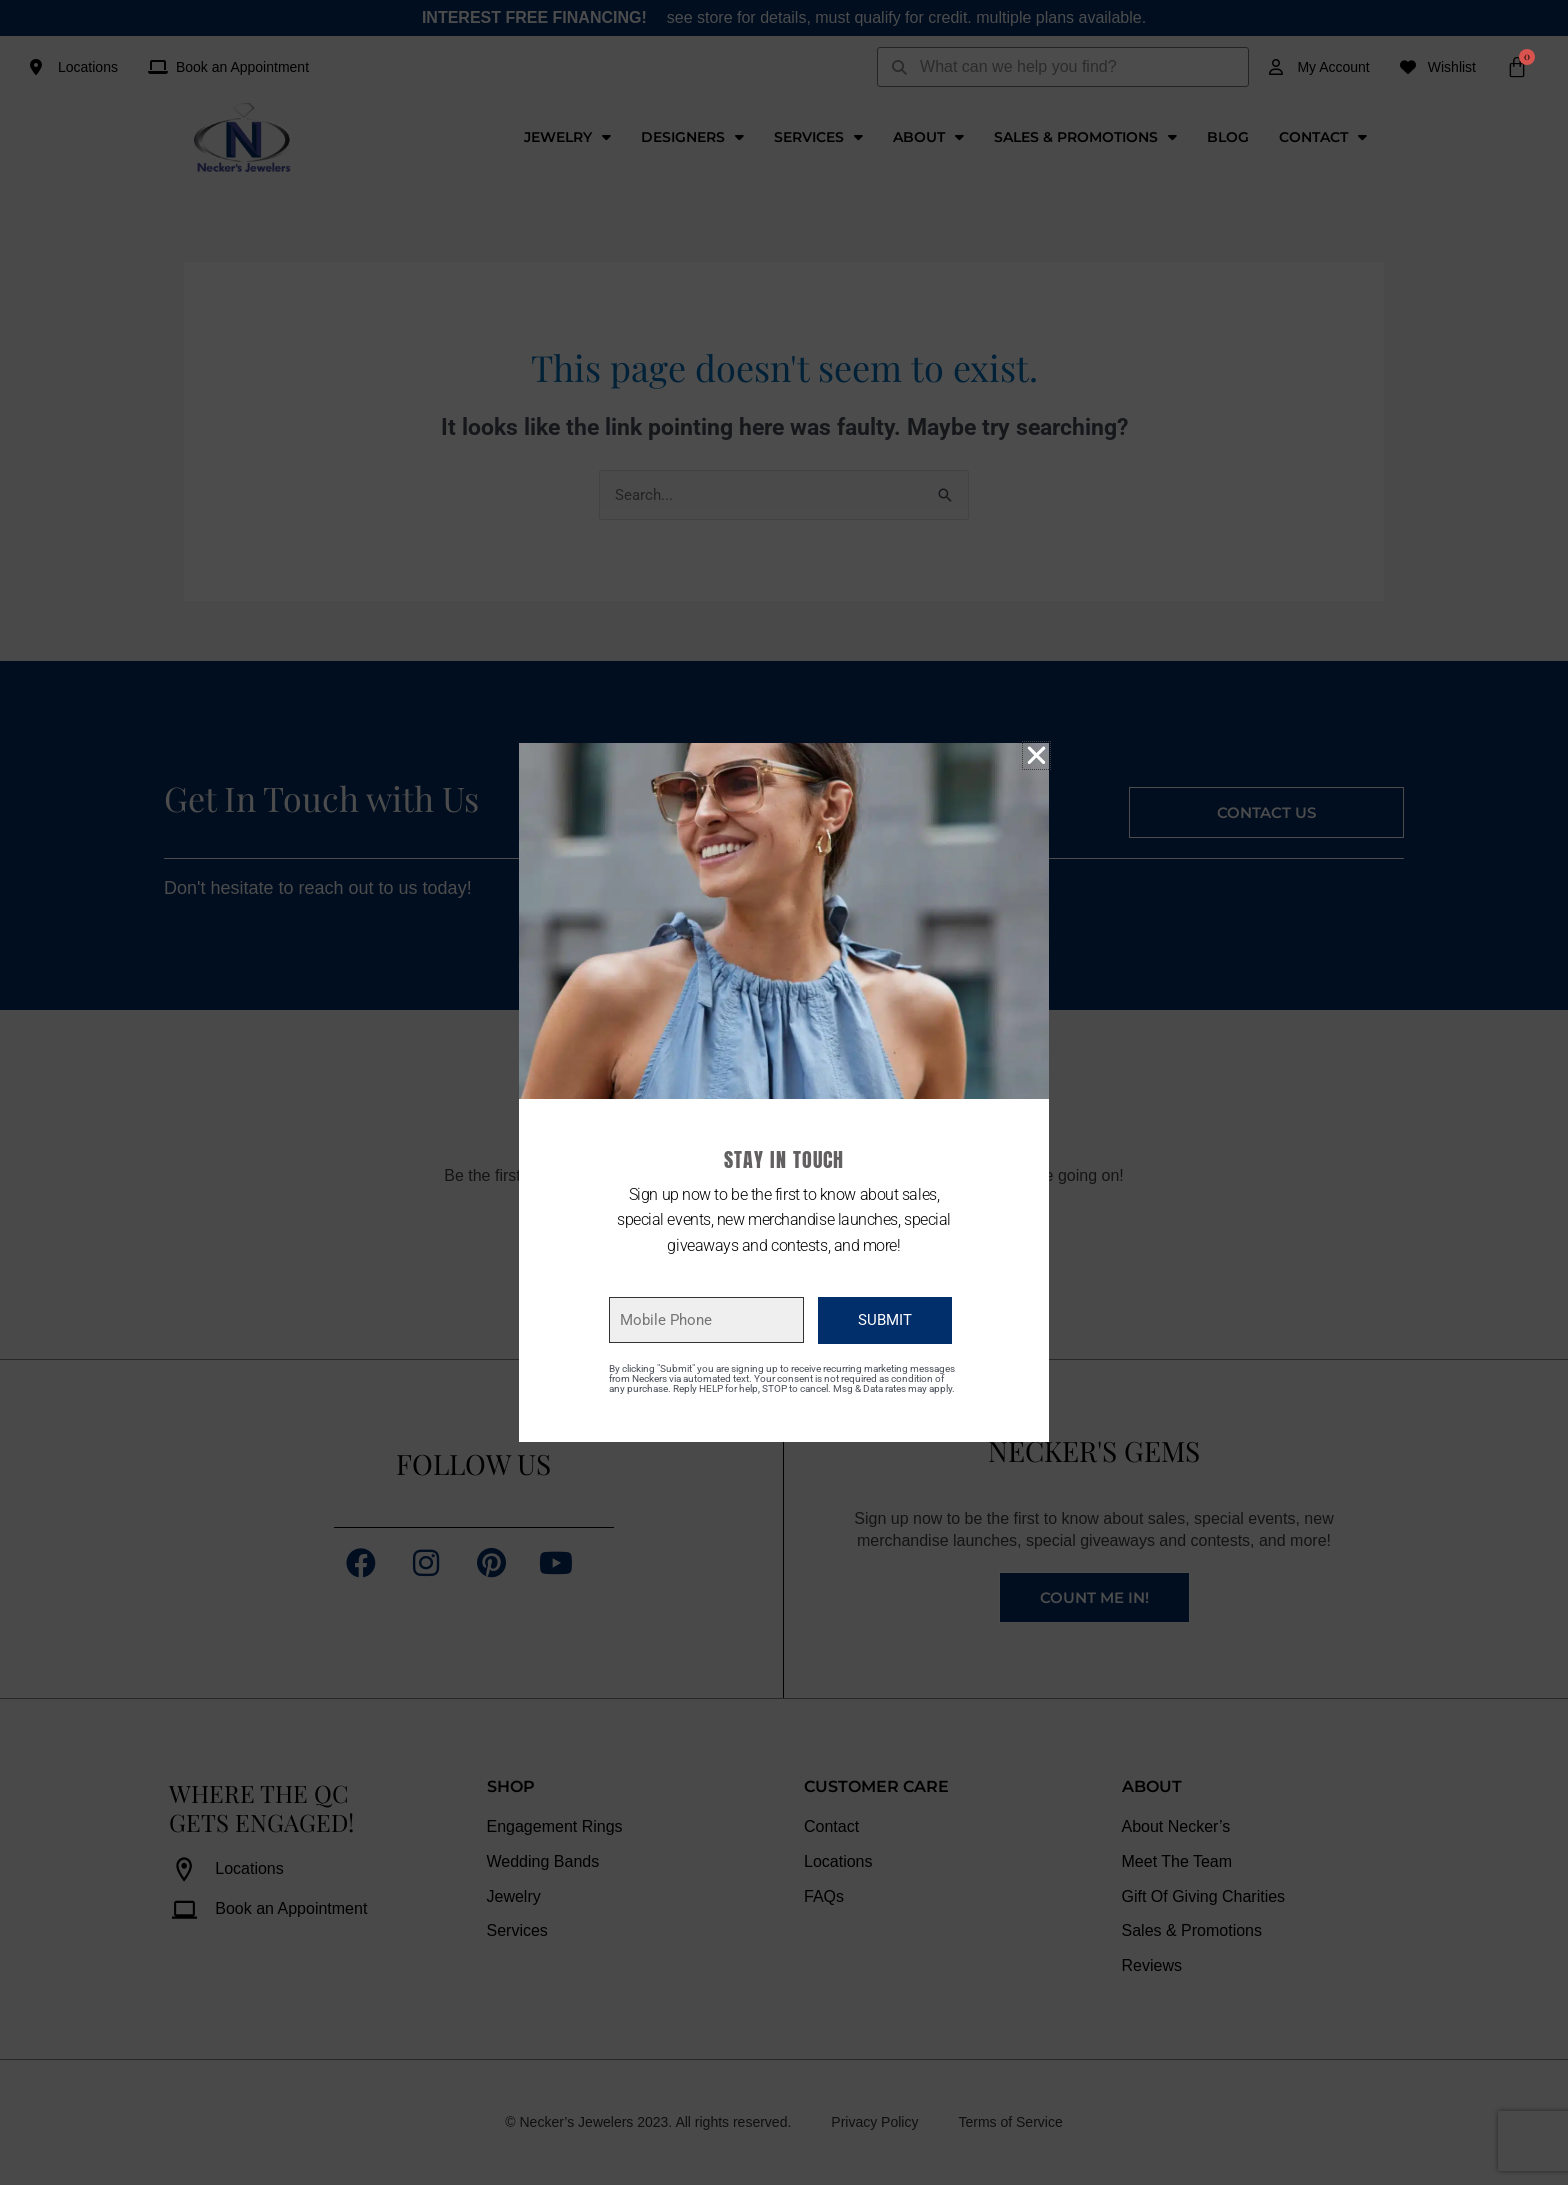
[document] (784, 1092)
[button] (1036, 755)
